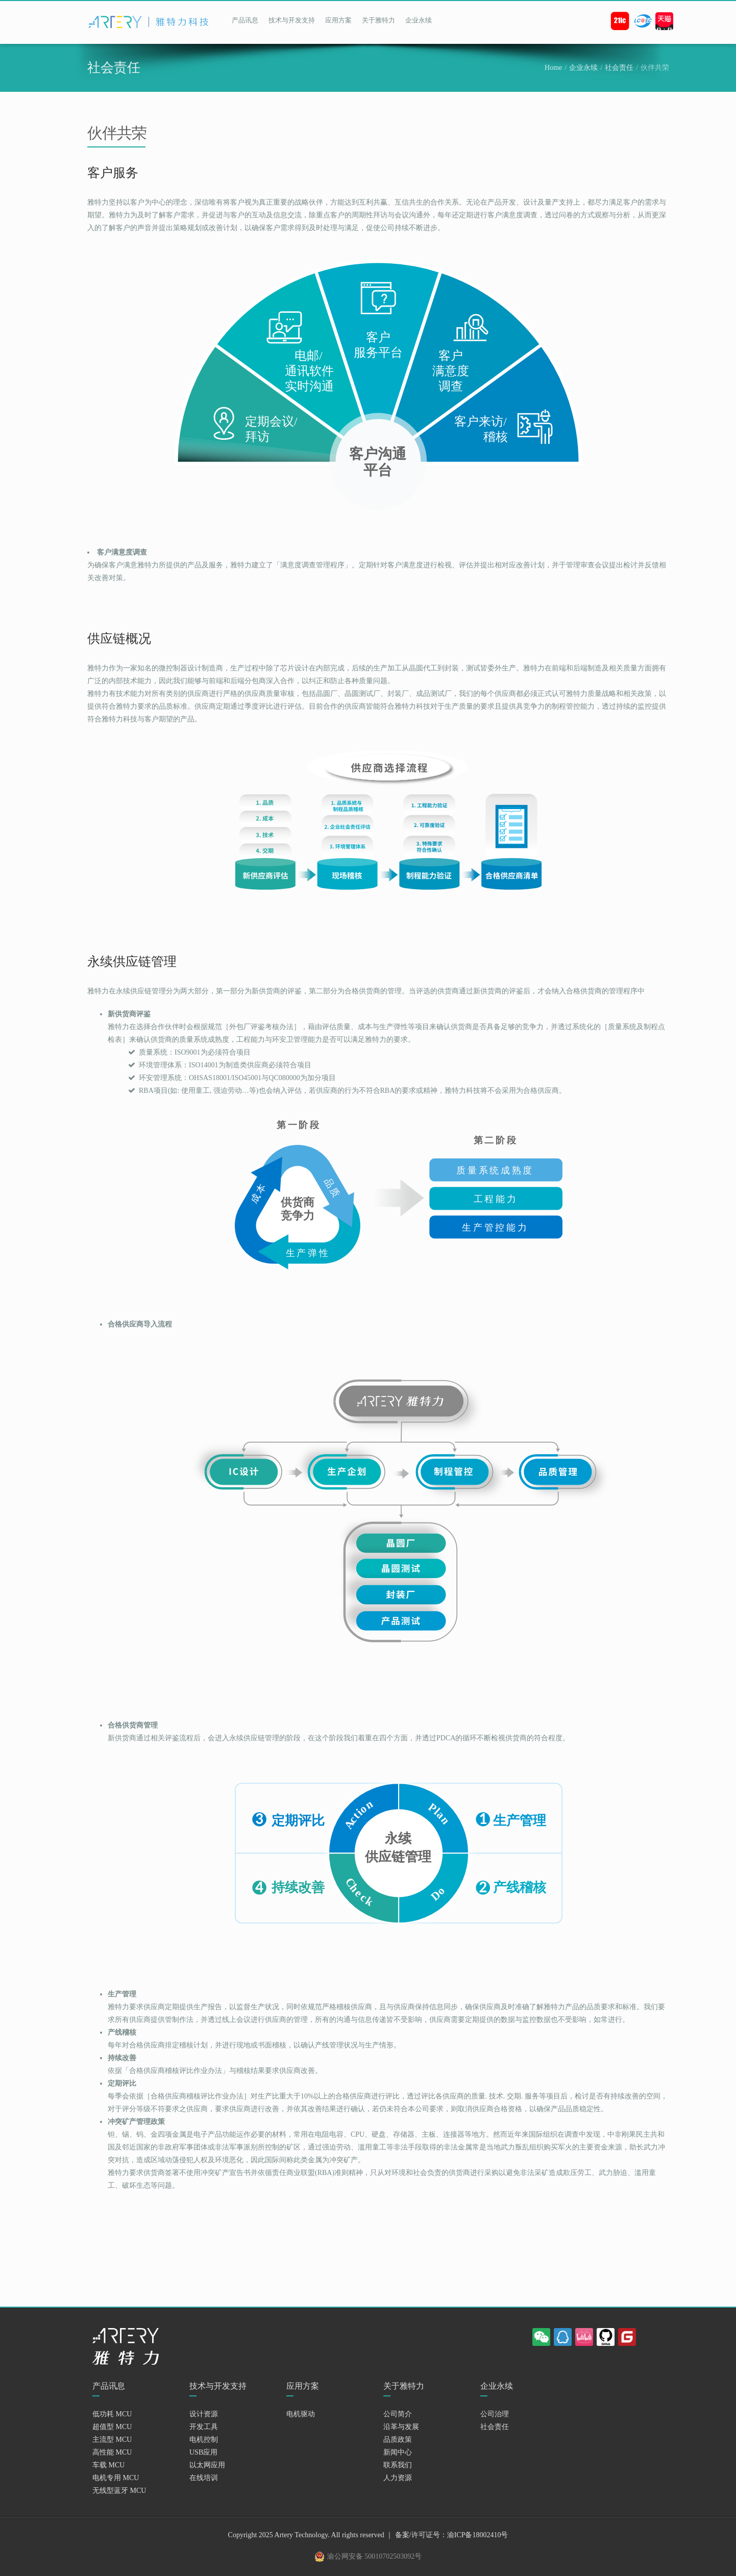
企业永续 (418, 20)
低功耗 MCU (112, 2414)
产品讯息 (245, 20)
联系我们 (397, 2465)
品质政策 (397, 2439)
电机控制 (203, 2439)
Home (553, 67)
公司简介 (397, 2414)
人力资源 (397, 2478)
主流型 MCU (112, 2439)
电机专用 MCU (115, 2478)
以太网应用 (207, 2465)
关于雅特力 (378, 20)
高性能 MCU (112, 2452)
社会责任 (619, 67)
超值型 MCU (112, 2427)
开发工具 (203, 2427)
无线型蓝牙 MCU (119, 2490)
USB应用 (203, 2452)
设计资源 (203, 2414)
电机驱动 (300, 2414)
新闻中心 (397, 2452)
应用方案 (338, 20)
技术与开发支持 (291, 20)
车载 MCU (108, 2465)
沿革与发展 (401, 2427)
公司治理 (494, 2414)
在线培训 (203, 2478)
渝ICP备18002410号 (477, 2535)
